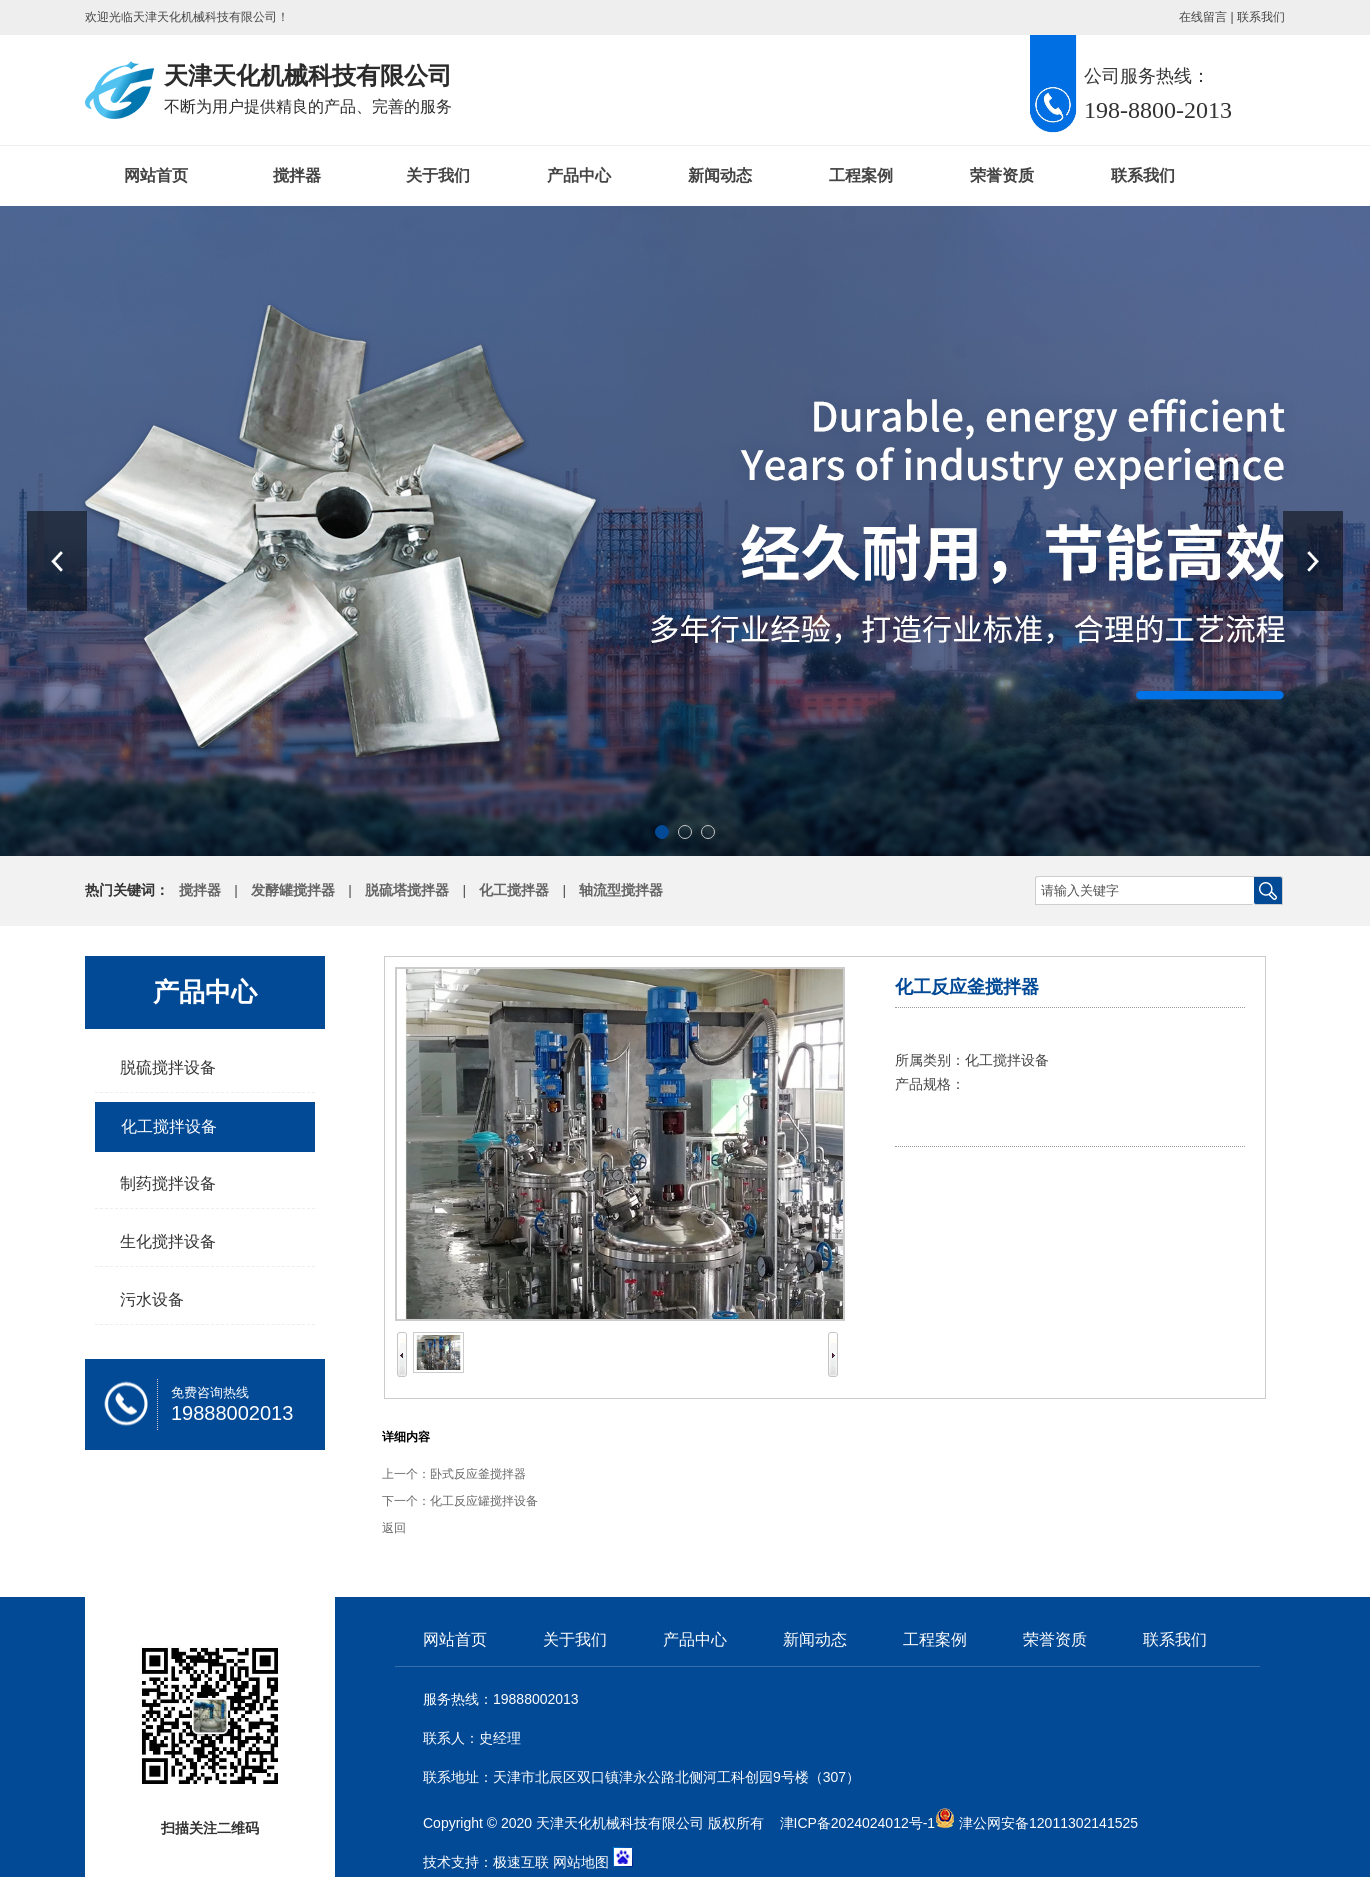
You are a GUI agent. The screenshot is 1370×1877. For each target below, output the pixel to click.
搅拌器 (297, 175)
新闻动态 (720, 175)
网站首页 (156, 175)
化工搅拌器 (514, 890)
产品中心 (579, 175)
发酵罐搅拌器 (293, 890)
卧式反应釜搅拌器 (478, 1474)
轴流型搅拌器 (621, 890)
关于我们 (438, 175)
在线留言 (1203, 17)
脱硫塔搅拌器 (407, 890)
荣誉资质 (1002, 175)
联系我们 (1261, 17)
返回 (394, 1528)
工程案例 (861, 175)
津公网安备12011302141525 (1048, 1823)
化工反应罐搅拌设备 (484, 1501)
